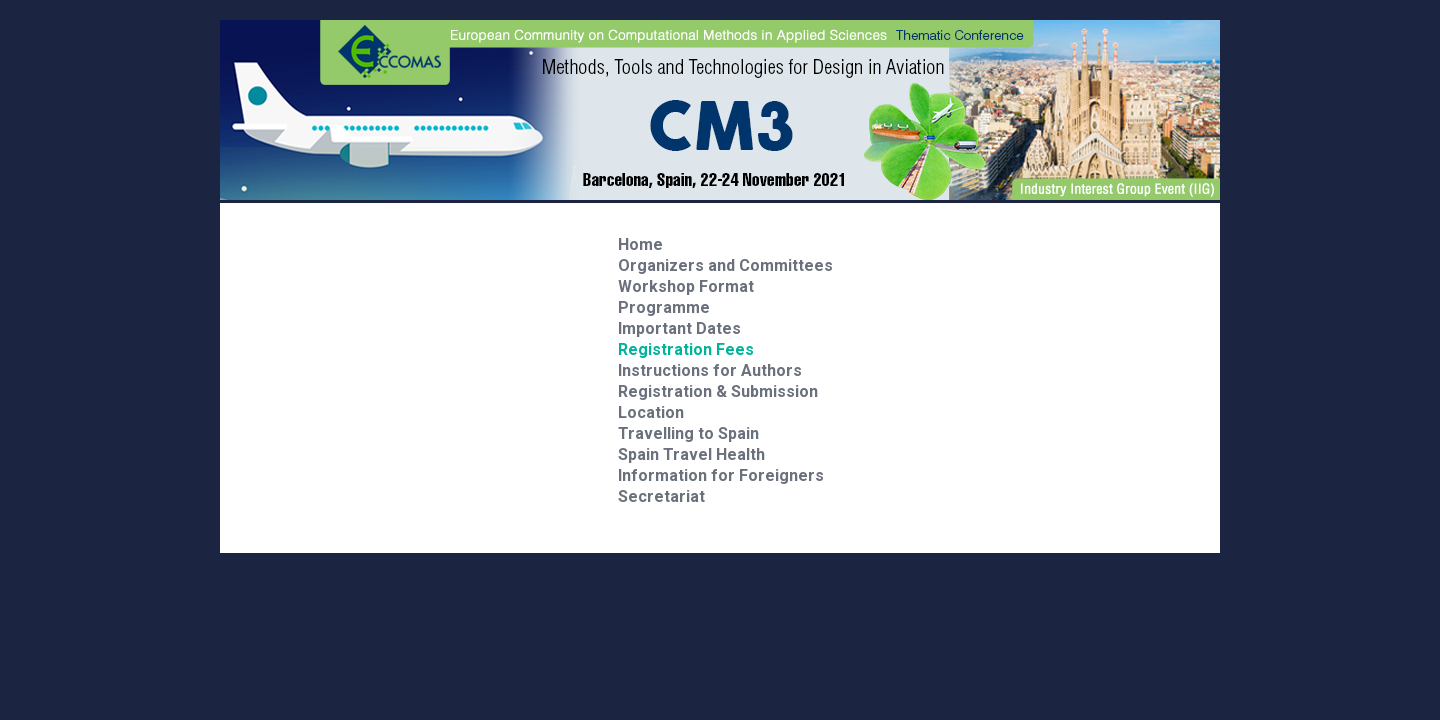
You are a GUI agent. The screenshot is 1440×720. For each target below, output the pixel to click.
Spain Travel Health (691, 454)
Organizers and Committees (725, 265)
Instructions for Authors (710, 370)
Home (640, 244)
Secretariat (661, 496)
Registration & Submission (718, 391)
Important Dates (679, 328)
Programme (664, 307)
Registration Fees (686, 349)
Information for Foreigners (721, 475)
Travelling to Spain (688, 433)
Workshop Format (686, 286)
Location (651, 412)
